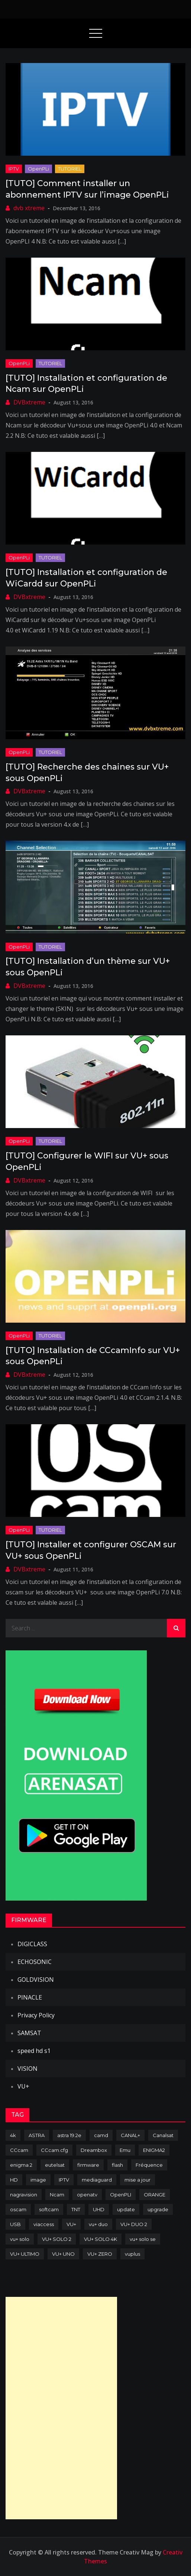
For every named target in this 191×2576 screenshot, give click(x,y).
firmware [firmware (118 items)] (88, 2165)
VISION (27, 2068)
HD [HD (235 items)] (14, 2180)
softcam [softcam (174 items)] (49, 2209)
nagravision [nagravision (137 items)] (23, 2195)
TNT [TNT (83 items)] (75, 2209)
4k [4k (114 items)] (13, 2135)
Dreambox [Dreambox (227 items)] (94, 2150)
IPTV (14, 169)
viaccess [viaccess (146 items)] (43, 2224)
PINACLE (29, 1997)
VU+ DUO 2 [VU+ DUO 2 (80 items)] (133, 2224)
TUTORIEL (69, 169)
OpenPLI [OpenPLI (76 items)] (120, 2195)
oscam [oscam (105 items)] (18, 2209)
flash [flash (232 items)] (117, 2165)
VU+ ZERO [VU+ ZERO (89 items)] (99, 2254)
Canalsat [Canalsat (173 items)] (163, 2135)
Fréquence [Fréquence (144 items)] (149, 2165)
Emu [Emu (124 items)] (125, 2150)
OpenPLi (38, 169)
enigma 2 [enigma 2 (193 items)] (21, 2165)
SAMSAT (29, 2033)
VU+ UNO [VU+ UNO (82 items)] (63, 2254)
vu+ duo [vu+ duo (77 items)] (98, 2224)
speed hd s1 (34, 2051)
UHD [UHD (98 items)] (98, 2209)
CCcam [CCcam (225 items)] (19, 2150)
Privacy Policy (36, 2015)
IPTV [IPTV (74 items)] (64, 2180)
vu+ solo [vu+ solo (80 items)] (19, 2239)
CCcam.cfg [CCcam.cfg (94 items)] (54, 2150)
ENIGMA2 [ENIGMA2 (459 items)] (154, 2150)
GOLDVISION (35, 1979)
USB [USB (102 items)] (15, 2224)
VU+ (23, 2086)
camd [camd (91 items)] (101, 2135)
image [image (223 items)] (38, 2180)
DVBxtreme (29, 402)
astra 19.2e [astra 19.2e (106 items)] (69, 2135)
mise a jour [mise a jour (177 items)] (137, 2180)
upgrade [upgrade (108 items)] (158, 2209)
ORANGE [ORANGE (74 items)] (154, 2195)
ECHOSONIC (34, 1962)
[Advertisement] (61, 2408)
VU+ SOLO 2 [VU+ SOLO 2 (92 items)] (56, 2239)
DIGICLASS (32, 1944)
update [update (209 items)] (126, 2209)
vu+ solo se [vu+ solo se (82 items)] (143, 2239)
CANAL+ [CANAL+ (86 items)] (130, 2135)
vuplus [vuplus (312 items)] (132, 2254)
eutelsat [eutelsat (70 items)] (55, 2165)
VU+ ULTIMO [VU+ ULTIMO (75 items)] (24, 2254)
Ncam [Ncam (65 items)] (57, 2195)
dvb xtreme (29, 208)
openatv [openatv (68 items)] (87, 2195)
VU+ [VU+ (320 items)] (71, 2224)
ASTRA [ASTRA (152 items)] (37, 2135)
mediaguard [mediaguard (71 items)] (97, 2180)
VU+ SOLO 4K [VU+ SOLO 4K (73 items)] (100, 2239)
